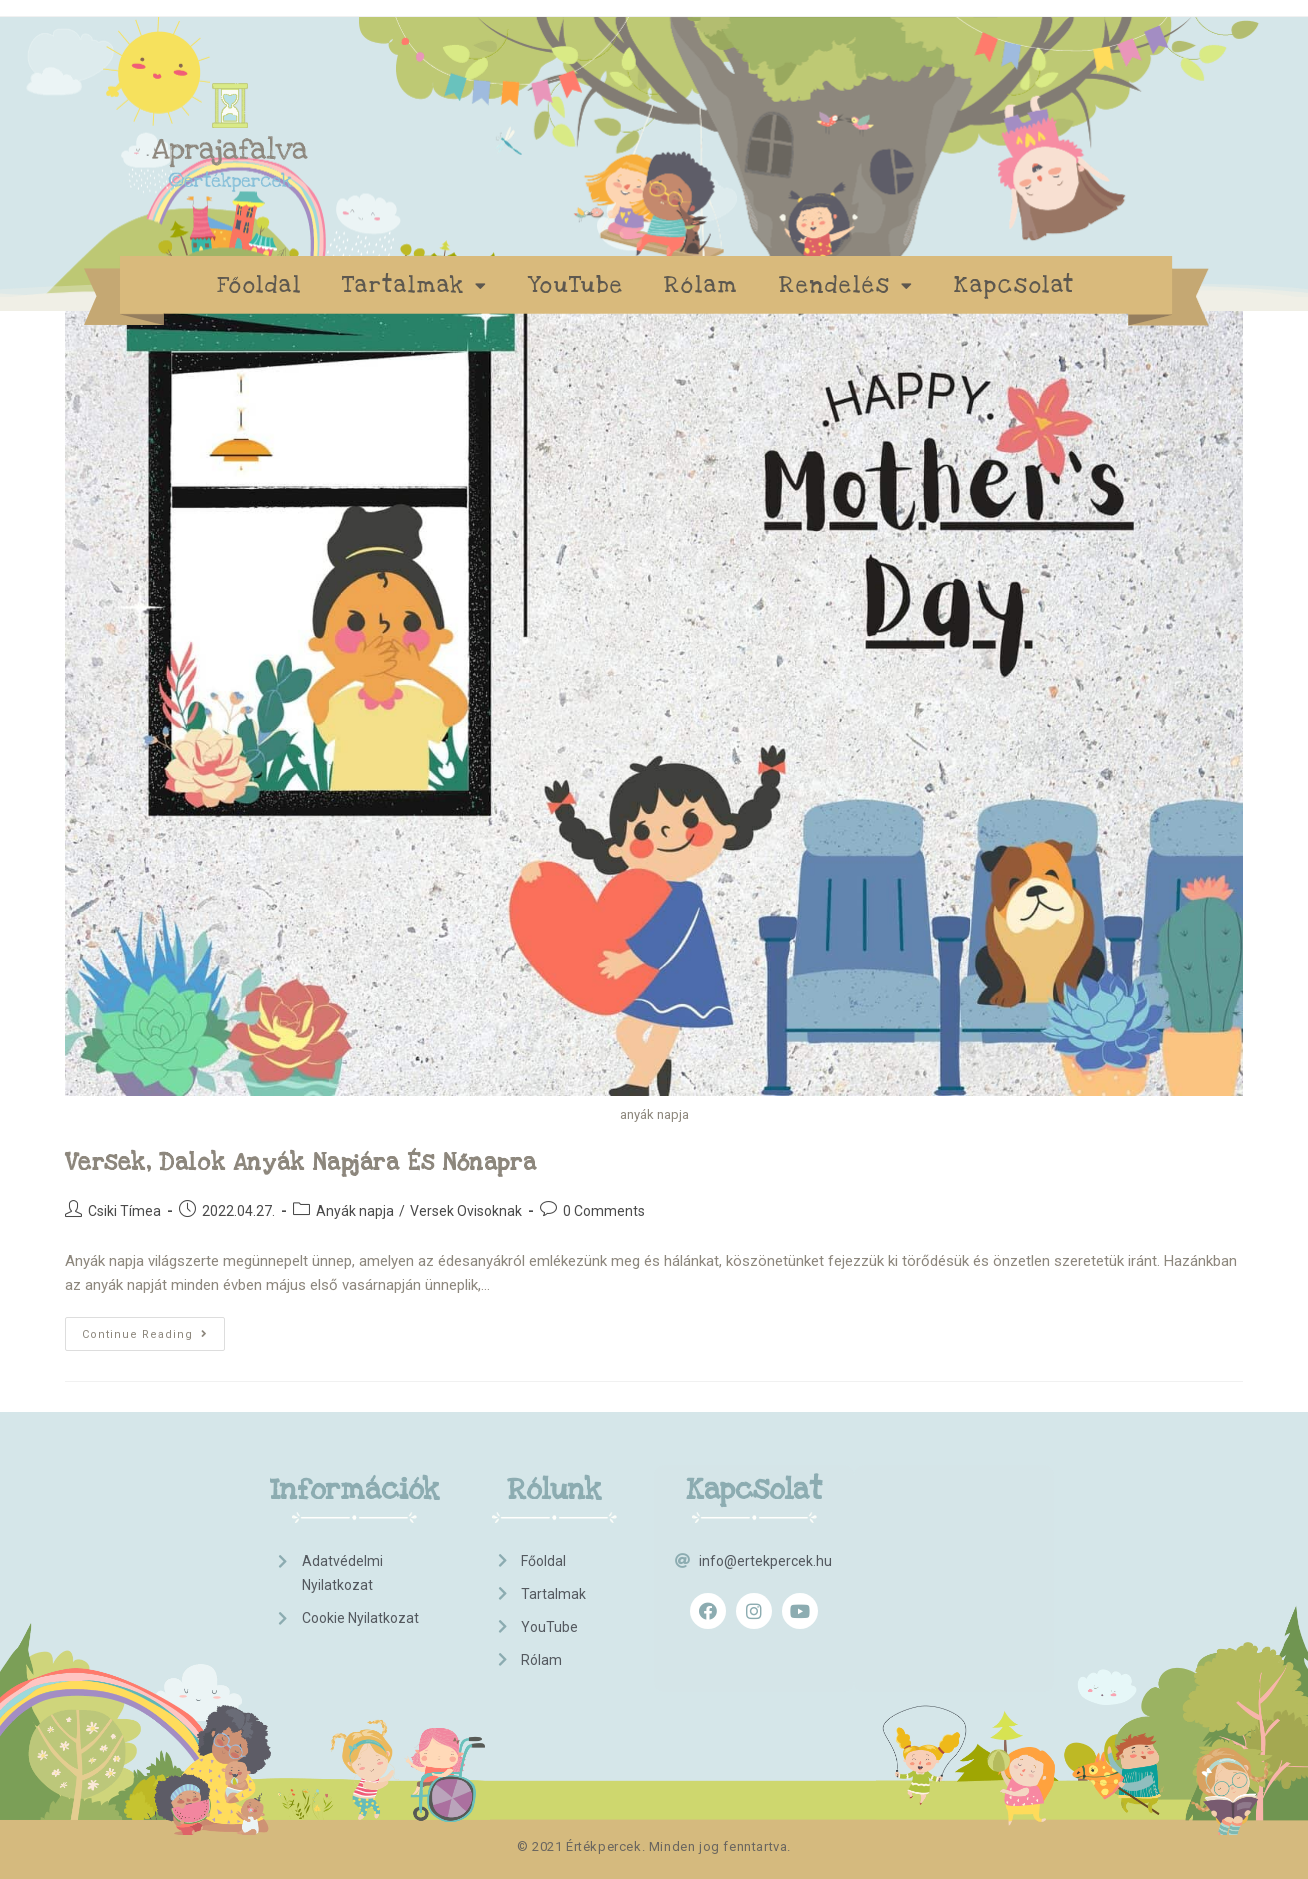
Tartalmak (415, 285)
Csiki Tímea (124, 1211)
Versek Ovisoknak (466, 1211)
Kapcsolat (1014, 285)
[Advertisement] (964, 1575)
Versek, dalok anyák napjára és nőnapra (300, 1163)
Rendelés (846, 285)
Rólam (701, 285)
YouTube (576, 285)
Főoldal (259, 285)
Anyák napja (355, 1211)
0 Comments (604, 1211)
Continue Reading (153, 1329)
